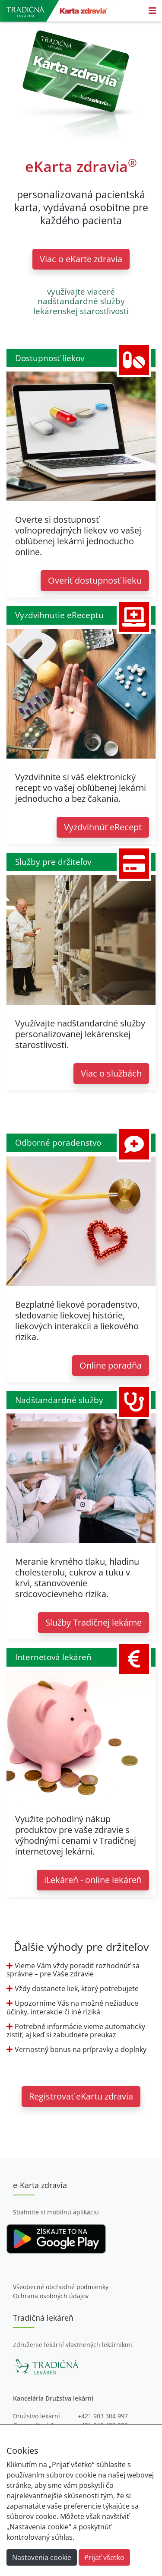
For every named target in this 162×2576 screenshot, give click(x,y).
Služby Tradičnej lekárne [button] (93, 1622)
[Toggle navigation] (152, 10)
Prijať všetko (104, 2557)
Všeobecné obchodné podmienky (60, 2287)
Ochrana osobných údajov (51, 2296)
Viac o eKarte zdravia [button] (81, 259)
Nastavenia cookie (41, 2557)
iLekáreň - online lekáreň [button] (93, 1880)
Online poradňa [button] (110, 1365)
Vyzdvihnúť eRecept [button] (103, 827)
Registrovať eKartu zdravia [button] (81, 2096)
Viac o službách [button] (111, 1073)
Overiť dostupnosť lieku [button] (95, 580)
